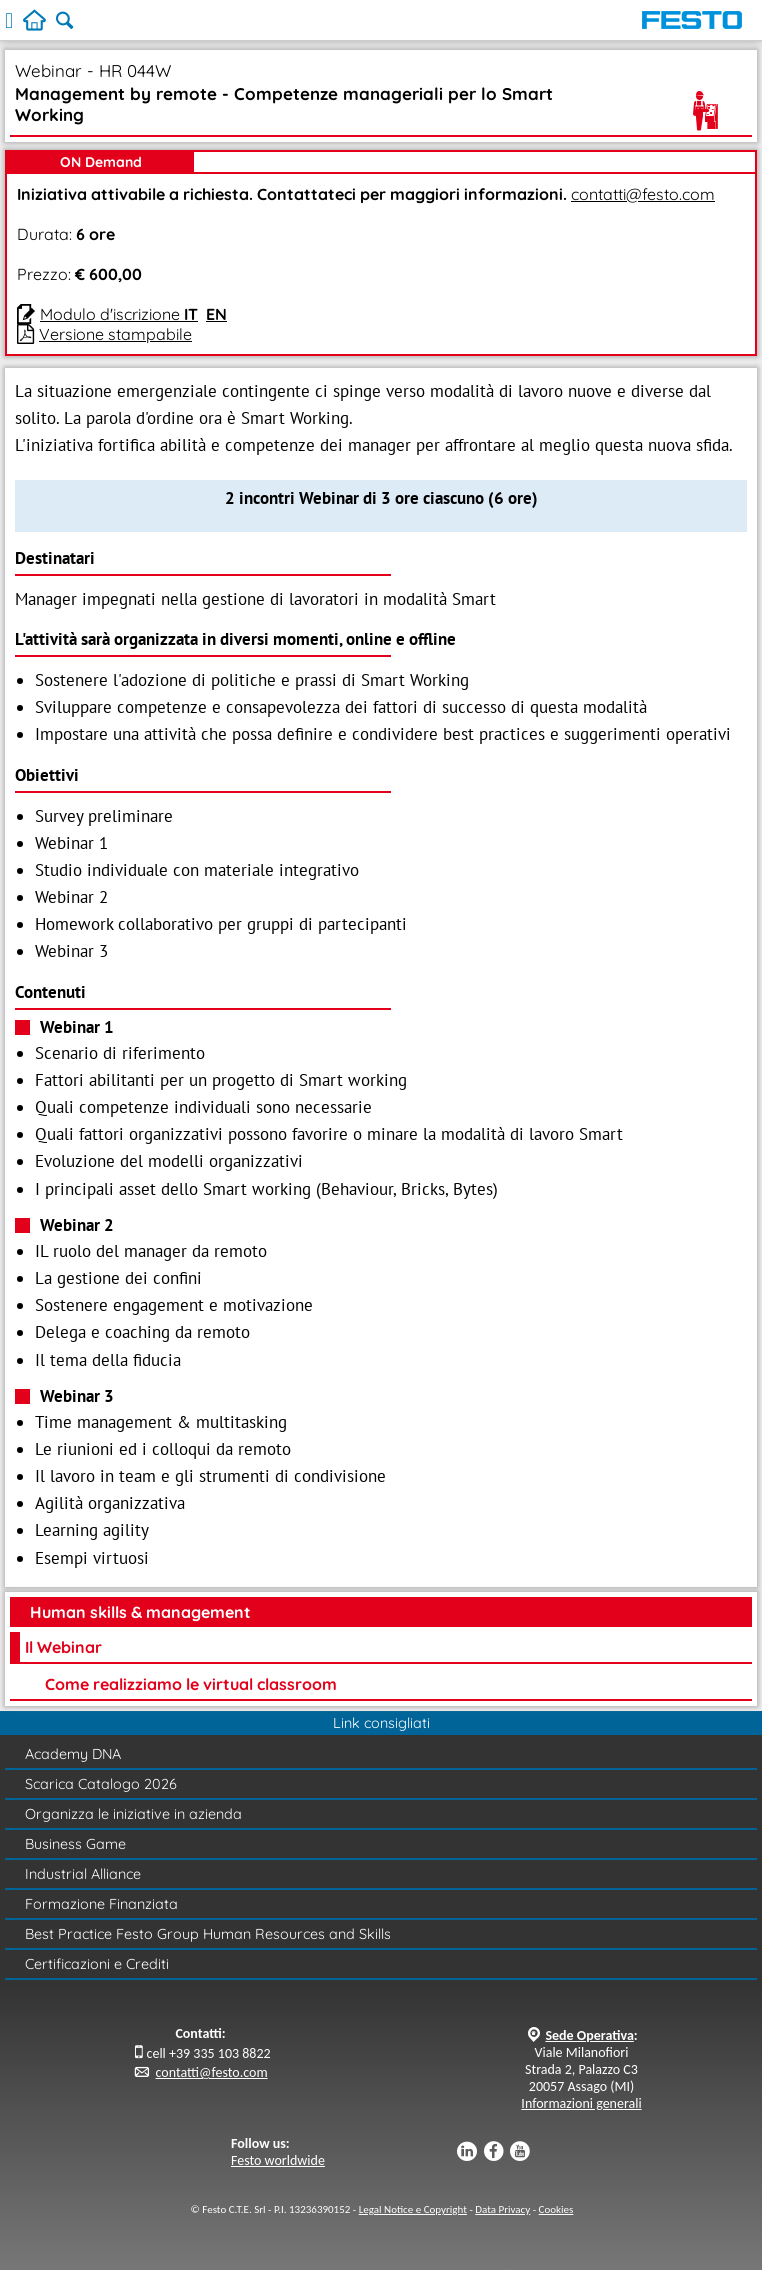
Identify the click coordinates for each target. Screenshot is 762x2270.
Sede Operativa (589, 2035)
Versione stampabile (115, 334)
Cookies (556, 2209)
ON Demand (101, 162)
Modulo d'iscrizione (119, 314)
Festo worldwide (278, 2160)
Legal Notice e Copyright (413, 2209)
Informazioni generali (581, 2103)
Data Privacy (502, 2209)
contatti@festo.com (643, 194)
